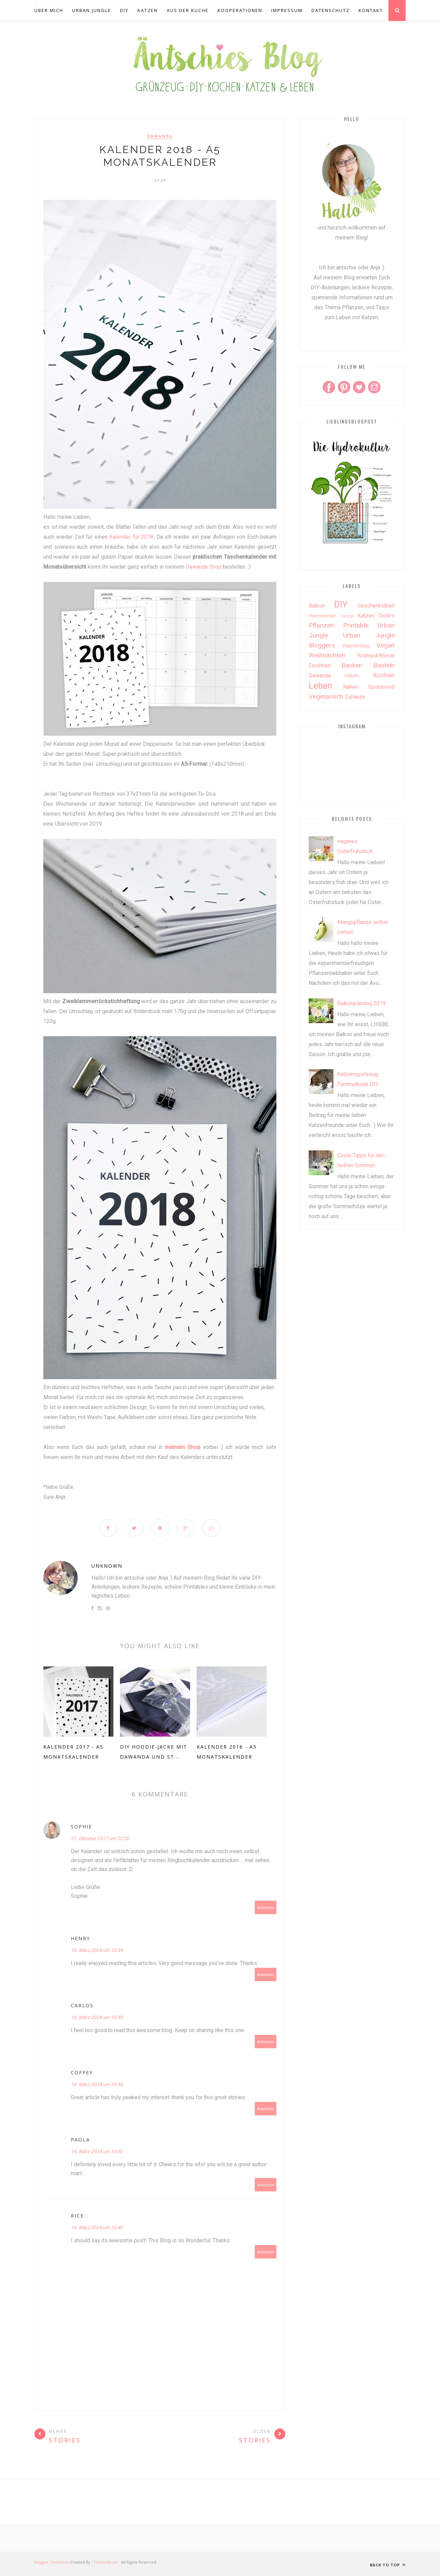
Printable (355, 625)
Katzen (148, 10)
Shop (193, 1447)
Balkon (317, 605)
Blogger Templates (51, 2562)
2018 (147, 537)
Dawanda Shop (203, 567)
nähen (350, 687)
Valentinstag (356, 646)
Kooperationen (240, 10)
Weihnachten (327, 655)
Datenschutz (330, 10)
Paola (80, 2140)
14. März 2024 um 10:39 (97, 1950)
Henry (80, 1938)
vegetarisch (326, 696)
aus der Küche (188, 10)
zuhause (355, 697)
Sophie (81, 1827)
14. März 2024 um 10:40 (97, 2084)
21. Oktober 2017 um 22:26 (100, 1839)
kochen (384, 675)
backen (351, 665)
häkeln (352, 676)
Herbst (347, 616)
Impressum (286, 10)
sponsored (381, 687)
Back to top (388, 2564)
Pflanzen (321, 625)
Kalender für (124, 537)
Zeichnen (320, 665)
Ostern (386, 615)
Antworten (266, 1908)
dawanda (160, 136)
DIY (124, 10)
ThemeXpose (105, 2562)
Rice (77, 2216)
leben (320, 685)
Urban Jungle (91, 10)
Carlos (82, 2006)
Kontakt (371, 10)
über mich (48, 10)
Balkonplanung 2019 (361, 1003)
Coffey (82, 2073)
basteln (384, 665)
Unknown (106, 1566)
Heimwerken (323, 616)
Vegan (385, 645)
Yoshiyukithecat (376, 655)
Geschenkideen (376, 605)
